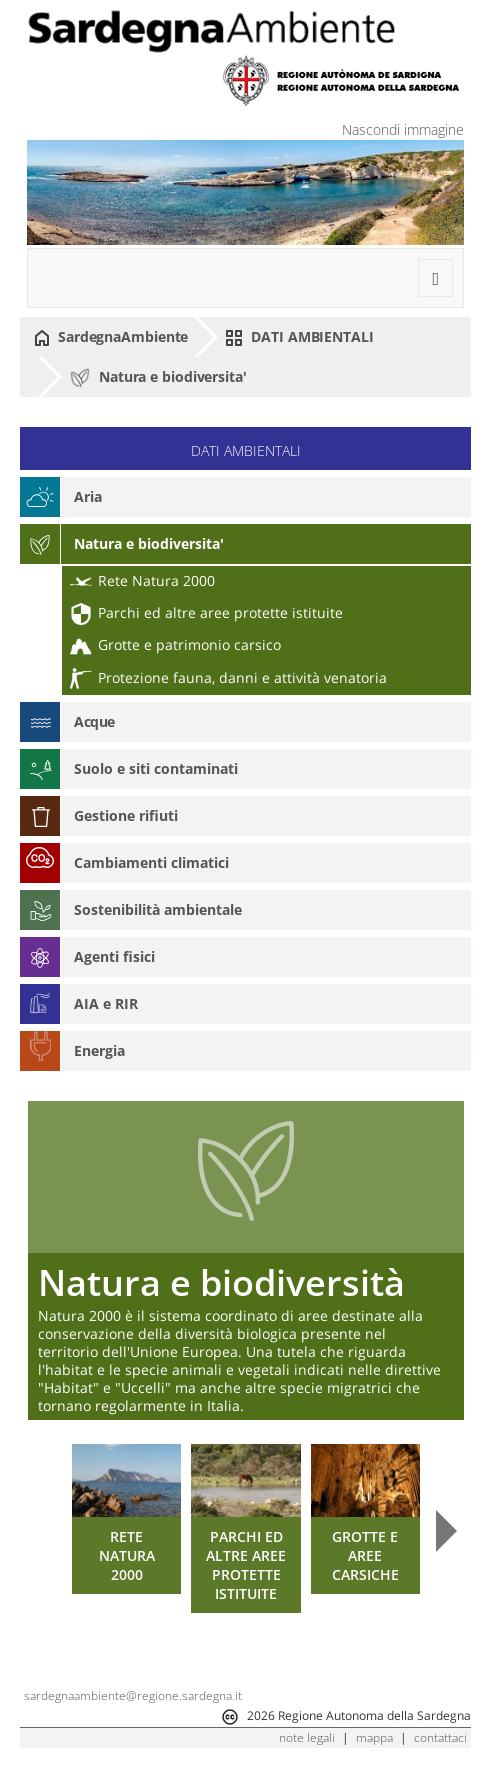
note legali (307, 1737)
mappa (374, 1737)
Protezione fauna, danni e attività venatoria (228, 677)
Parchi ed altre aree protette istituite (206, 612)
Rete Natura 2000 (142, 580)
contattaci (440, 1737)
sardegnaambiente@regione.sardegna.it (133, 1695)
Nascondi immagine (403, 129)
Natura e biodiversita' (158, 378)
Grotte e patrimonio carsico (175, 644)
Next (446, 1531)
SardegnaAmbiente (111, 337)
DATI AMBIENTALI (299, 337)
